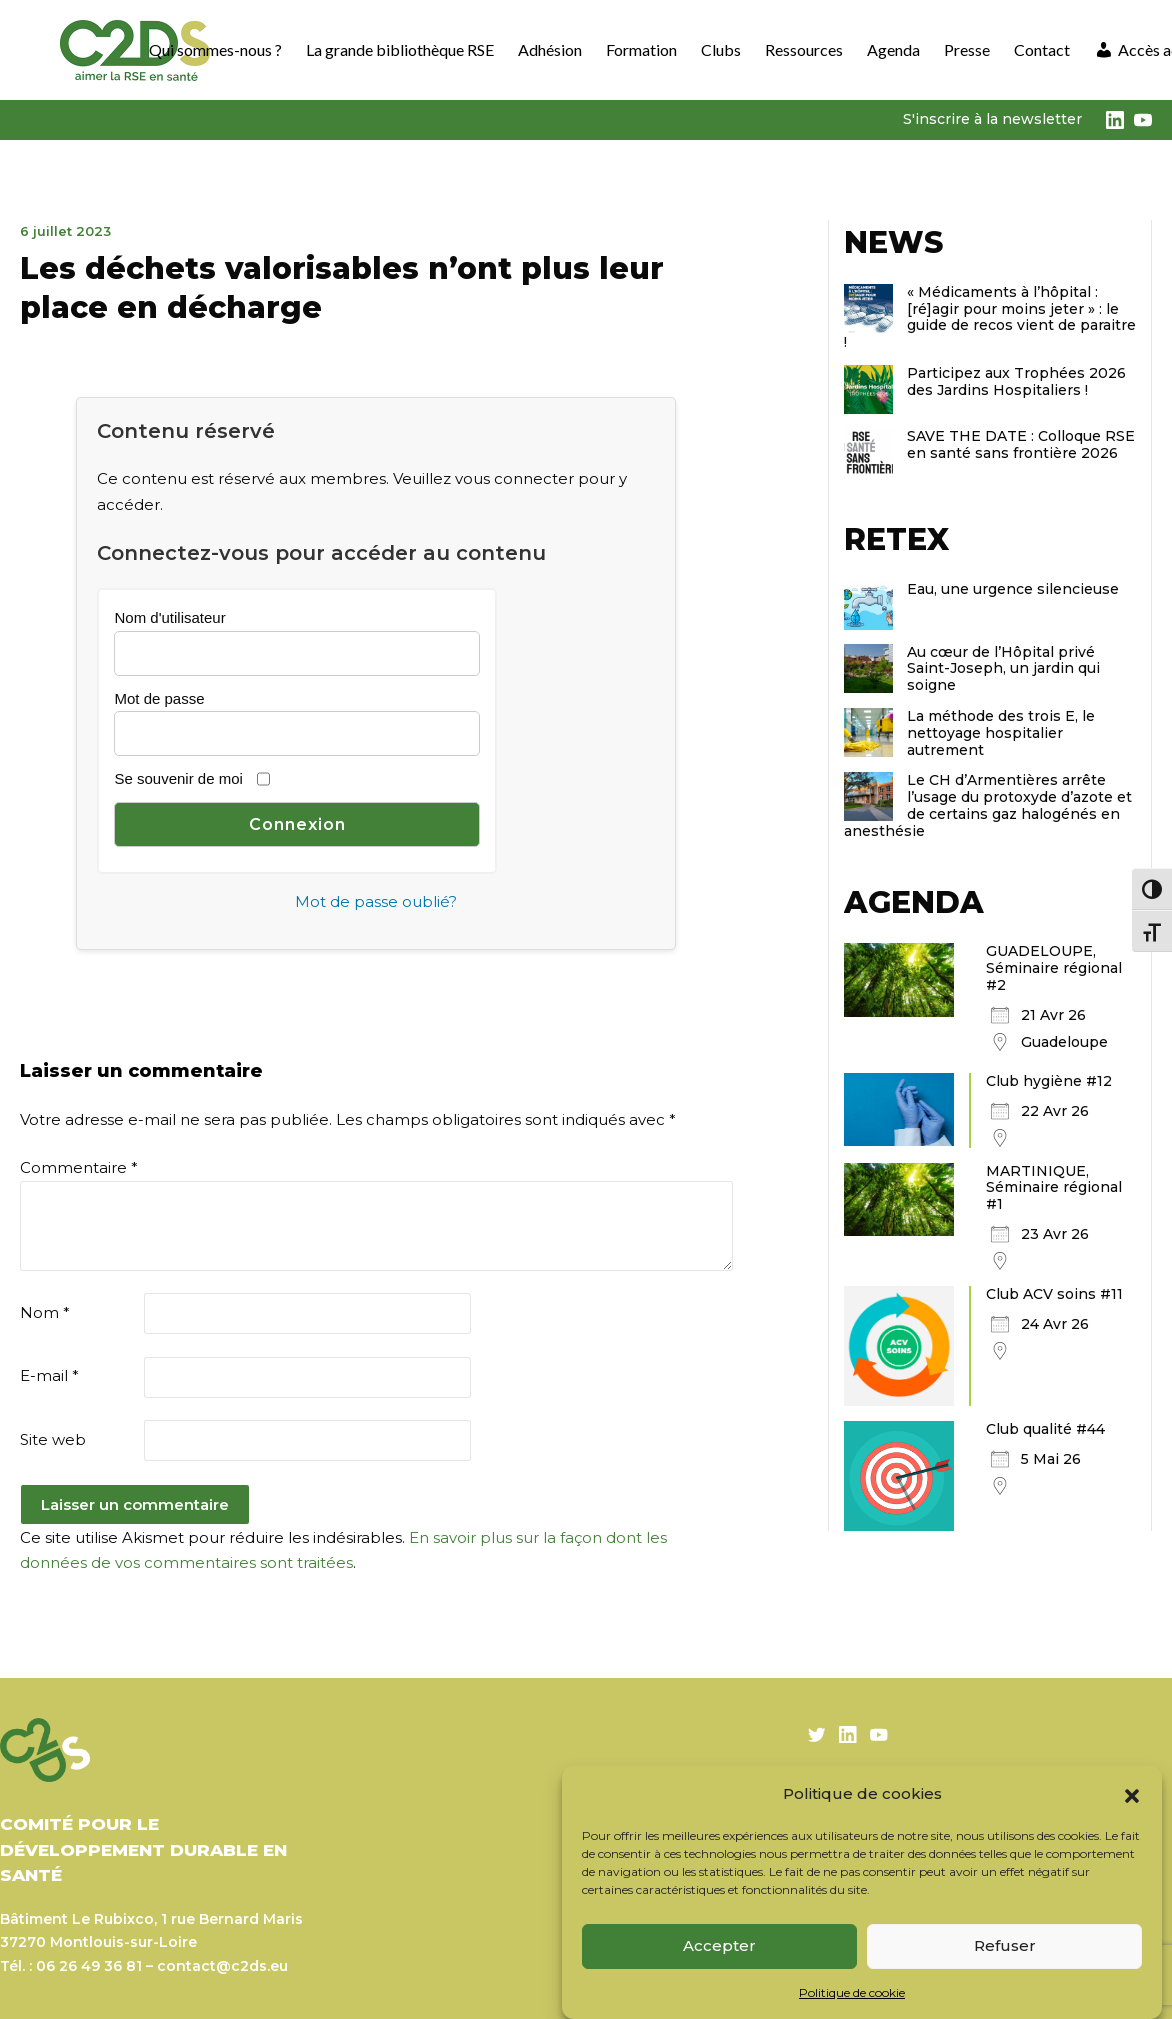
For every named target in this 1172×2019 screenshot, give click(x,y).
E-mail (49, 1375)
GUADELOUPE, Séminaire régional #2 (1054, 968)
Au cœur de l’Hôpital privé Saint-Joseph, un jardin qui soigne (1003, 669)
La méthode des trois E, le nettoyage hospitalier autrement (1001, 733)
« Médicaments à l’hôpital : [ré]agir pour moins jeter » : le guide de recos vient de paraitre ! (990, 317)
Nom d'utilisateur (169, 617)
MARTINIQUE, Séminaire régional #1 (1054, 1188)
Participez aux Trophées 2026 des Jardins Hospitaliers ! (1016, 381)
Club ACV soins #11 (1054, 1294)
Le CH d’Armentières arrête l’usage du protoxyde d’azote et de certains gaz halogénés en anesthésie (988, 805)
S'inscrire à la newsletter (992, 119)
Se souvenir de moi (178, 778)
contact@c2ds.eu (222, 1966)
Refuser (1005, 1945)
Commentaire (79, 1167)
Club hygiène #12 (1049, 1081)
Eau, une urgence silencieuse (1013, 589)
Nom (45, 1312)
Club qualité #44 (1045, 1429)
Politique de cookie (852, 1992)
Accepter (719, 1945)
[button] (1132, 1794)
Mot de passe (159, 698)
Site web (53, 1439)
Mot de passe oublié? (376, 901)
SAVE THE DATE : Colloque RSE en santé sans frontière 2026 (1021, 444)
